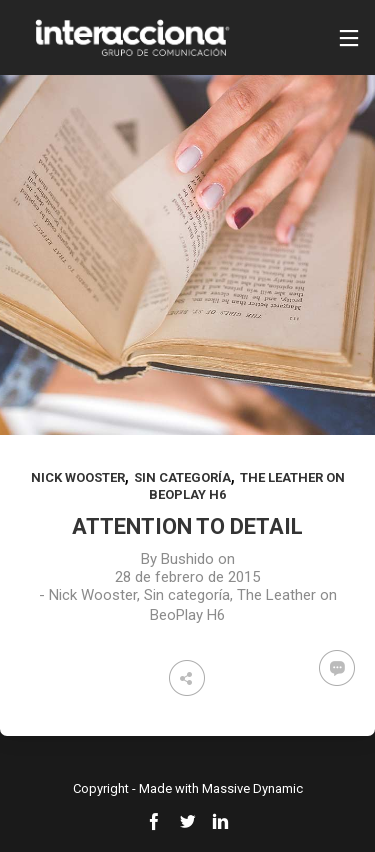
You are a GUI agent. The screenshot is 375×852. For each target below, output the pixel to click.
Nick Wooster (78, 477)
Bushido (187, 559)
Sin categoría (182, 477)
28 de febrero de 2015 (187, 577)
